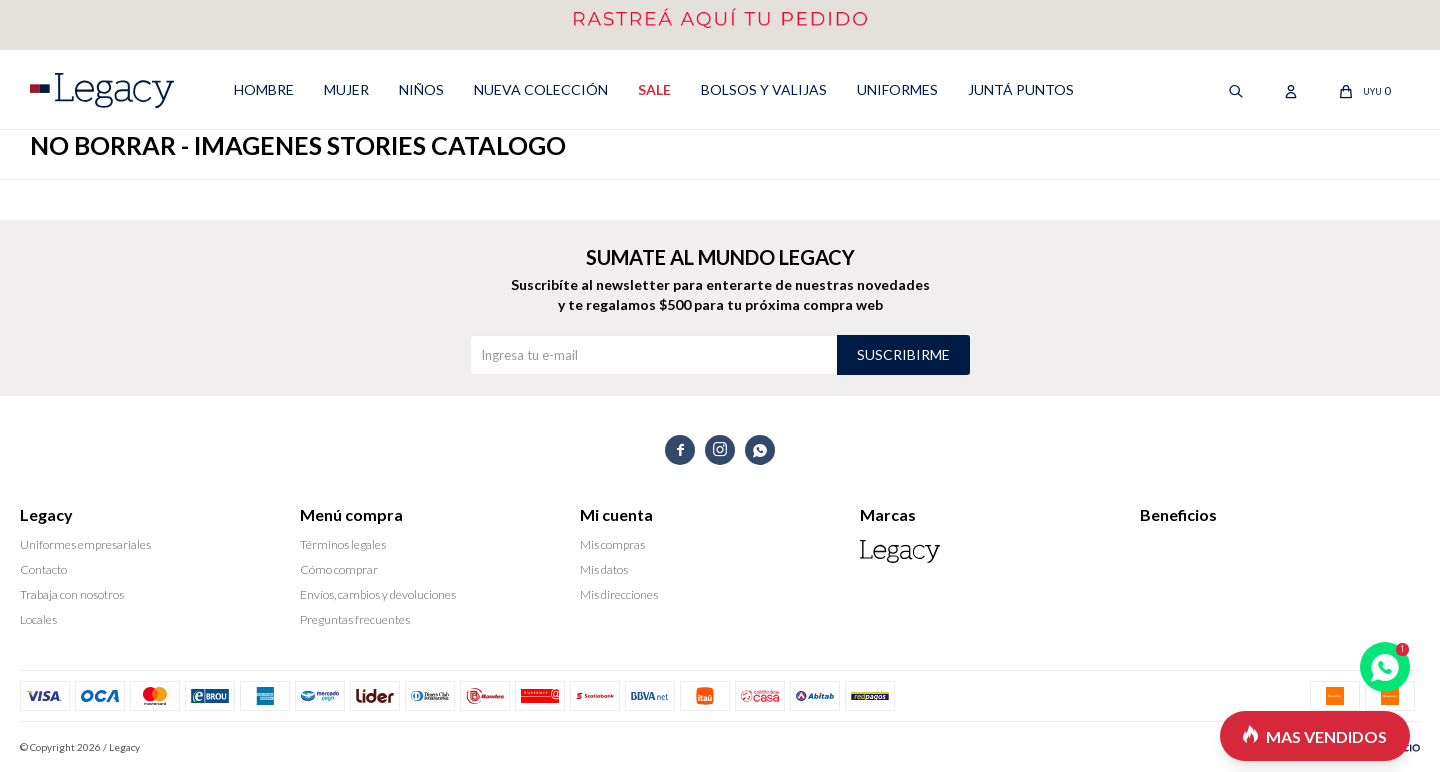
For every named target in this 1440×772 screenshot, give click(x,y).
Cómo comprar (339, 569)
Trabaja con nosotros (72, 594)
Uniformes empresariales (85, 544)
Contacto (43, 569)
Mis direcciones (619, 594)
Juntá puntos (1021, 89)
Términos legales (343, 544)
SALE (654, 89)
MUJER (346, 89)
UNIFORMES (897, 89)
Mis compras (612, 544)
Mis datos (604, 569)
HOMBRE (264, 89)
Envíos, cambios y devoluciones (378, 594)
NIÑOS (421, 89)
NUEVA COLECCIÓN (541, 89)
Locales (38, 619)
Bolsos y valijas (764, 89)
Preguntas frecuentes (355, 619)
